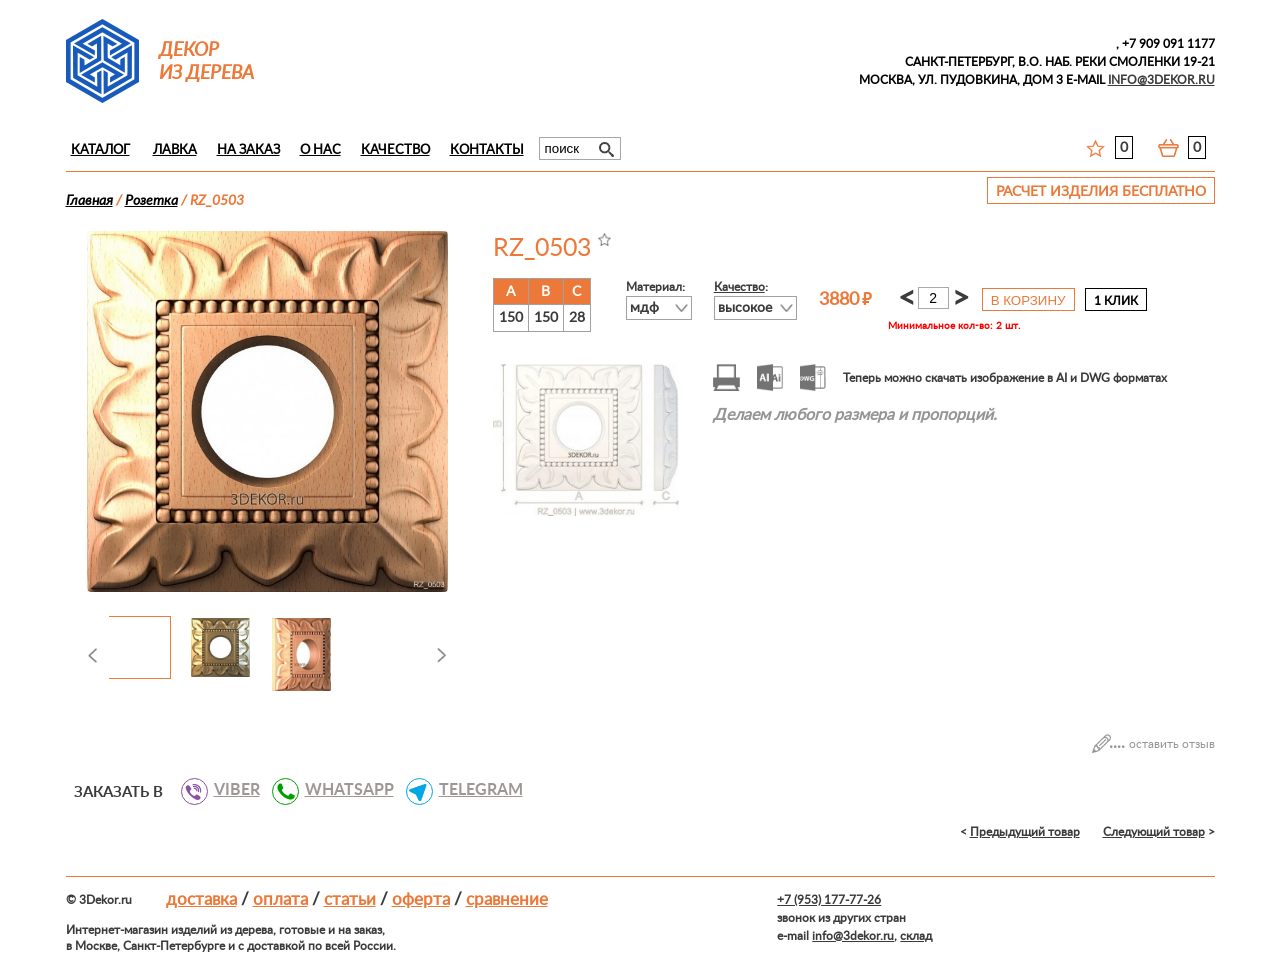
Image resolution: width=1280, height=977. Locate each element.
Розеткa (151, 201)
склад (916, 936)
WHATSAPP (342, 790)
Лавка (175, 150)
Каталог (100, 150)
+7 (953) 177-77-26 (829, 900)
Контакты (487, 150)
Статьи (350, 899)
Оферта (421, 899)
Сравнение (507, 899)
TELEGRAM (473, 790)
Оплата (280, 899)
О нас (320, 150)
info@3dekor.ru (853, 936)
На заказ (248, 150)
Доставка (201, 899)
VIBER (229, 790)
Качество (395, 150)
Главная (89, 201)
